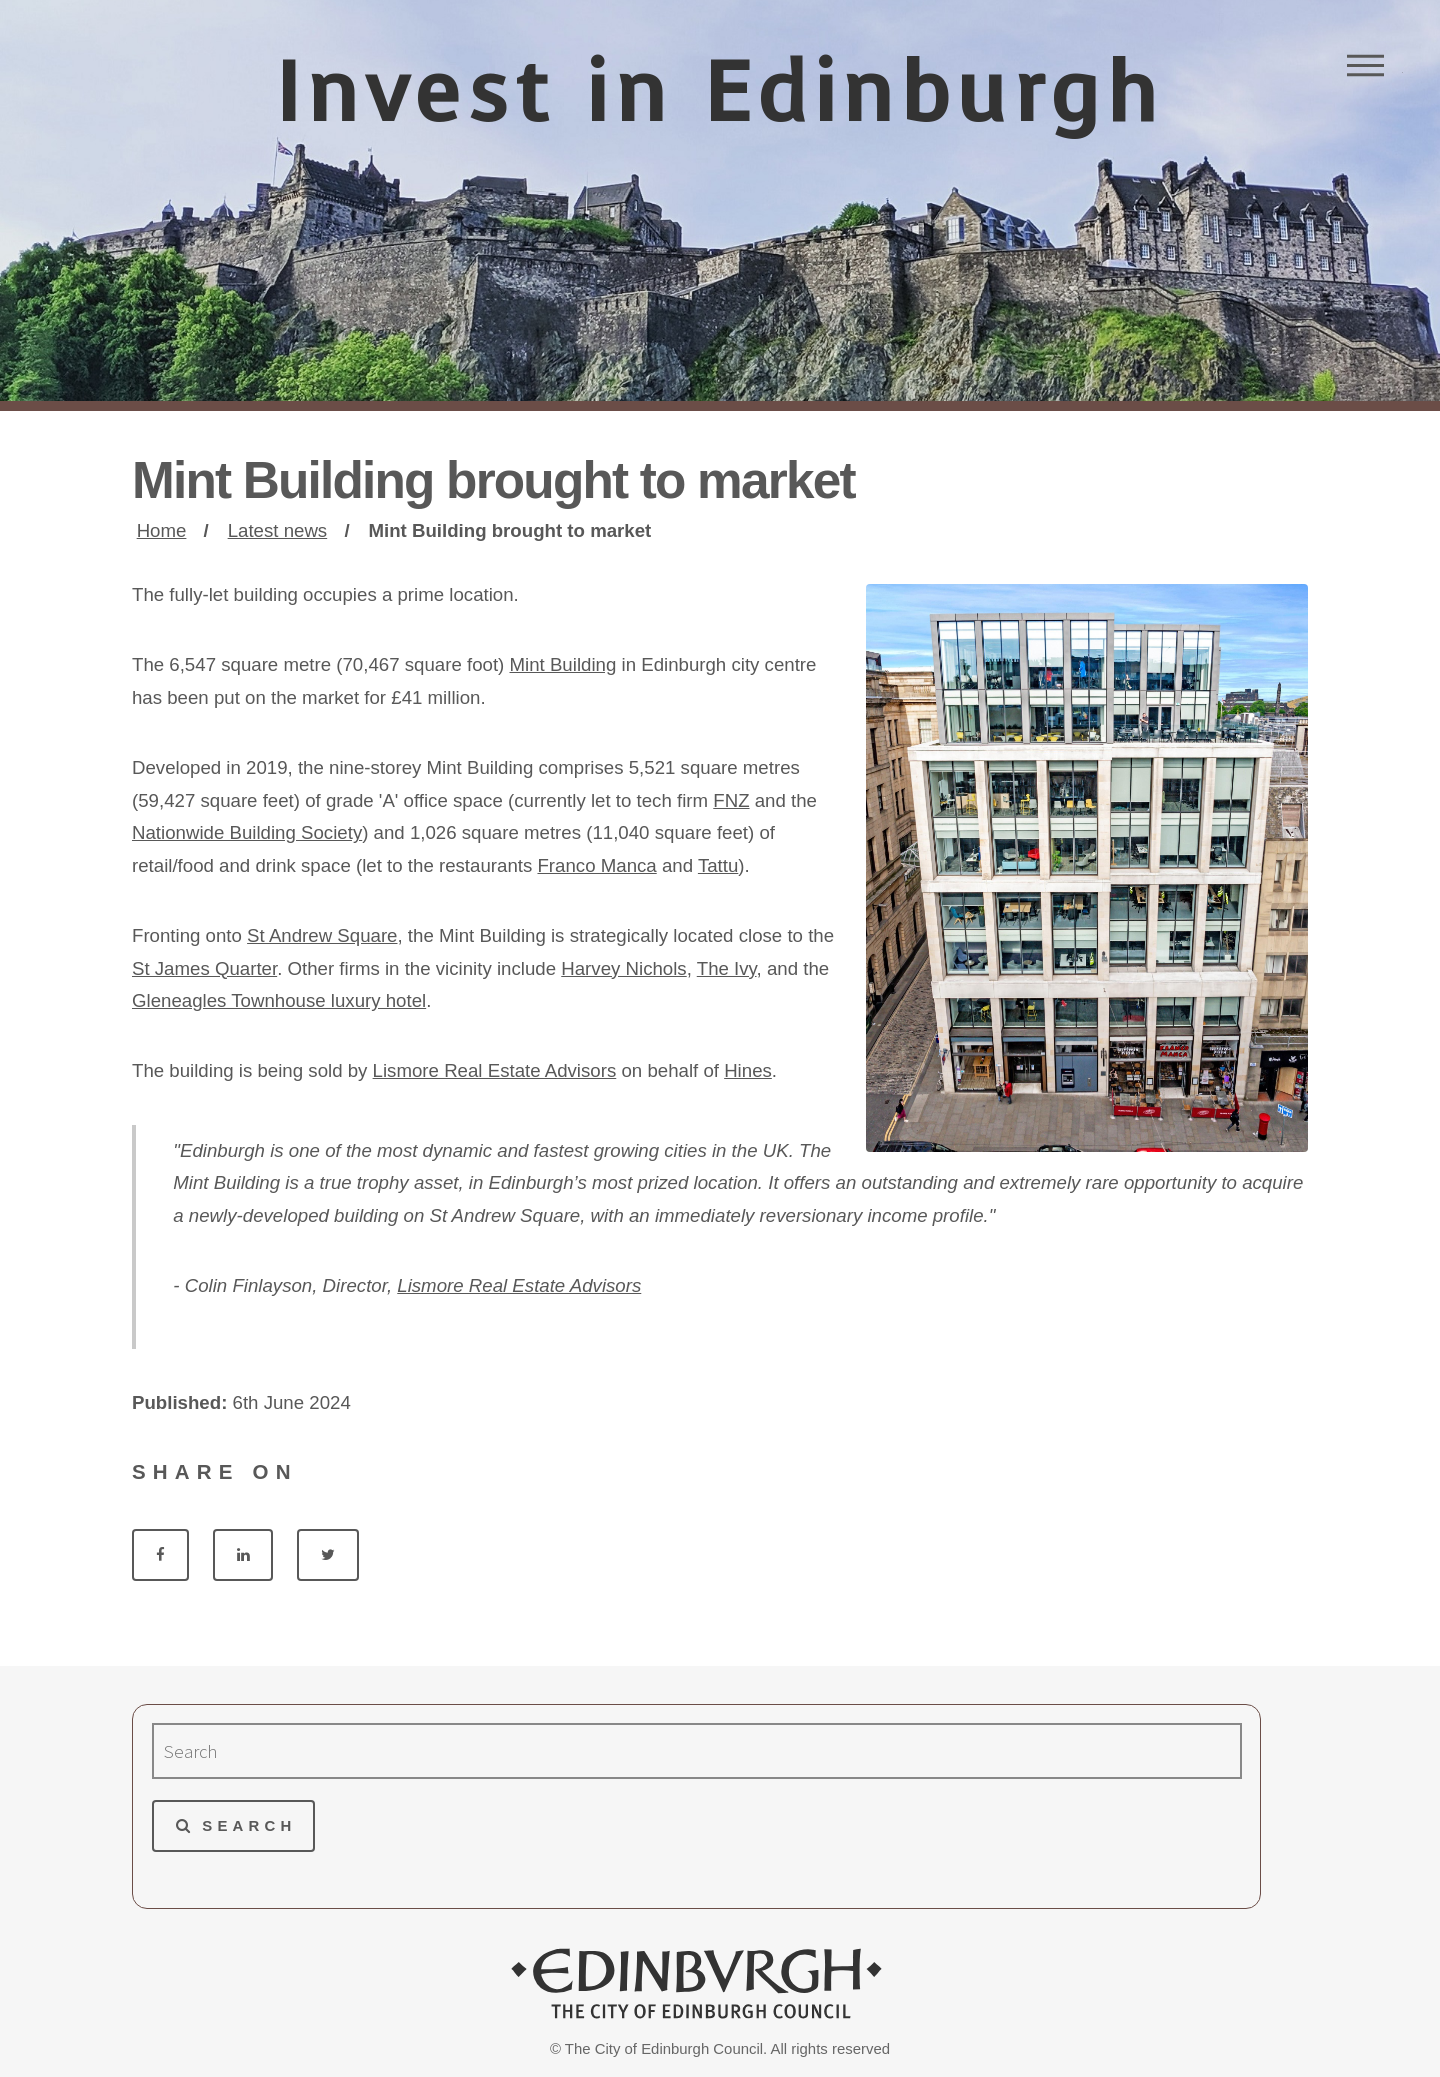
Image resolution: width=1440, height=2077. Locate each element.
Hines (748, 1070)
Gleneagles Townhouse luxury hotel (279, 1000)
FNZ (731, 800)
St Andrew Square (322, 935)
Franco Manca (596, 865)
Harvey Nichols (623, 968)
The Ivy (727, 968)
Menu (1365, 65)
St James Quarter (204, 968)
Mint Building (562, 664)
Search (249, 1825)
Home (162, 530)
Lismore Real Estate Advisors (495, 1070)
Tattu (718, 865)
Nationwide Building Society (247, 832)
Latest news (278, 530)
